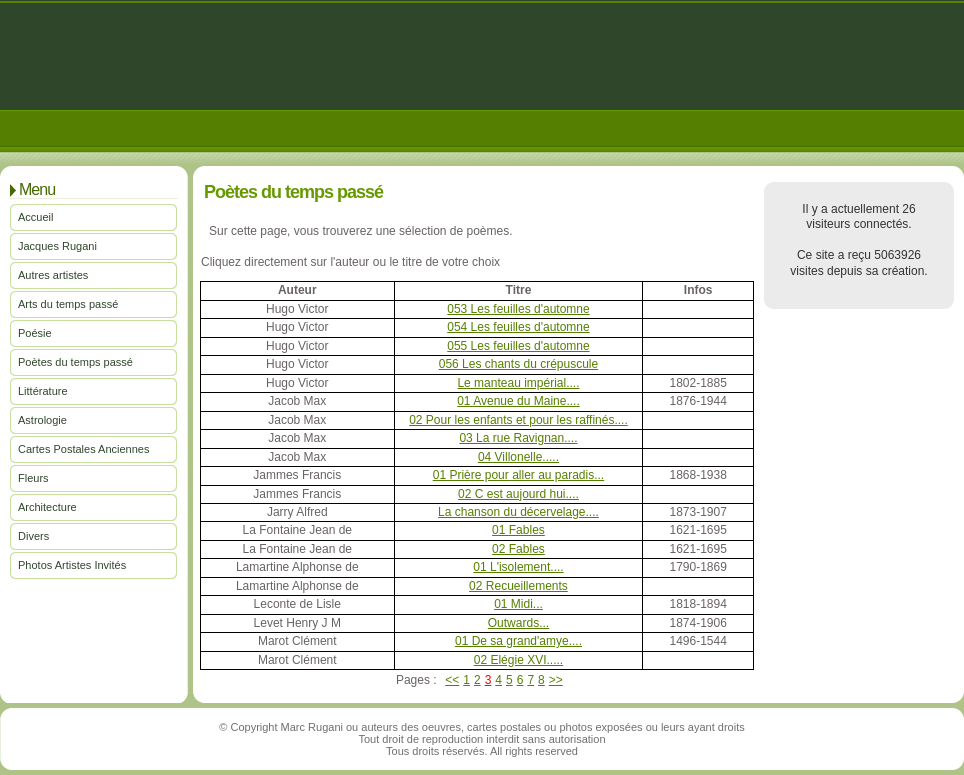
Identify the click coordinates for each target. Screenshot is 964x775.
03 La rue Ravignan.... (518, 438)
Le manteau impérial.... (518, 383)
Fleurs (33, 478)
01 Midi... (518, 604)
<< (452, 680)
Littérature (43, 391)
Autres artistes (53, 275)
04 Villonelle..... (518, 457)
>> (556, 680)
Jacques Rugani (57, 246)
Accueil (35, 217)
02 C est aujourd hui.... (518, 494)
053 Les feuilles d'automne (518, 309)
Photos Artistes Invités (72, 565)
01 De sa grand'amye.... (518, 641)
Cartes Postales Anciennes (83, 449)
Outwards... (518, 623)
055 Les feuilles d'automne (518, 346)
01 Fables (518, 530)
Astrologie (42, 420)
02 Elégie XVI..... (518, 660)
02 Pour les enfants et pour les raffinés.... (518, 420)
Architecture (47, 507)
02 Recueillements (518, 586)
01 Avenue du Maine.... (518, 401)
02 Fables (518, 549)
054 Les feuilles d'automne (518, 327)
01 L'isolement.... (518, 567)
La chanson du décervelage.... (518, 512)
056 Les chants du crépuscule (518, 364)
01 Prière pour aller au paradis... (518, 475)
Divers (33, 536)
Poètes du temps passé (75, 362)
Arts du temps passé (68, 304)
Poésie (35, 333)
